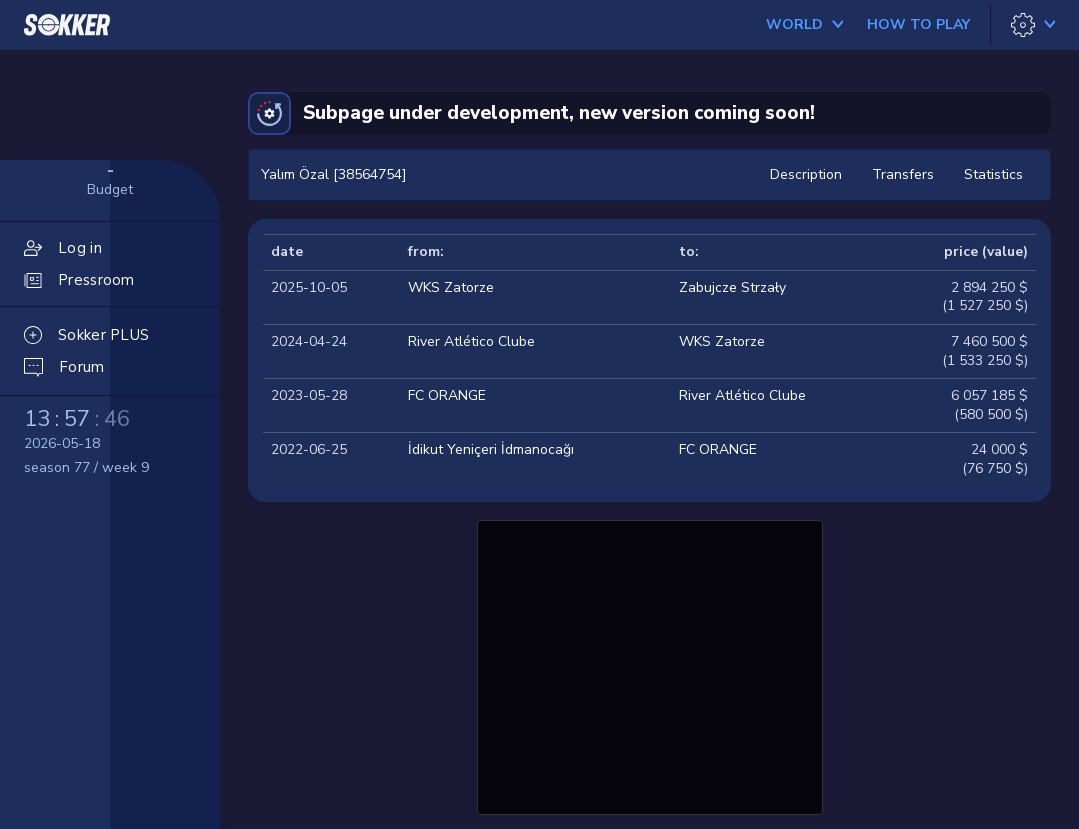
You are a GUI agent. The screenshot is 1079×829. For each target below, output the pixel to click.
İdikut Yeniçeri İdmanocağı (491, 449)
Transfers (903, 174)
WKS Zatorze (451, 287)
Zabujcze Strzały (732, 287)
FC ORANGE (447, 395)
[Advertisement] (650, 665)
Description (806, 174)
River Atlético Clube (471, 341)
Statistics (993, 174)
